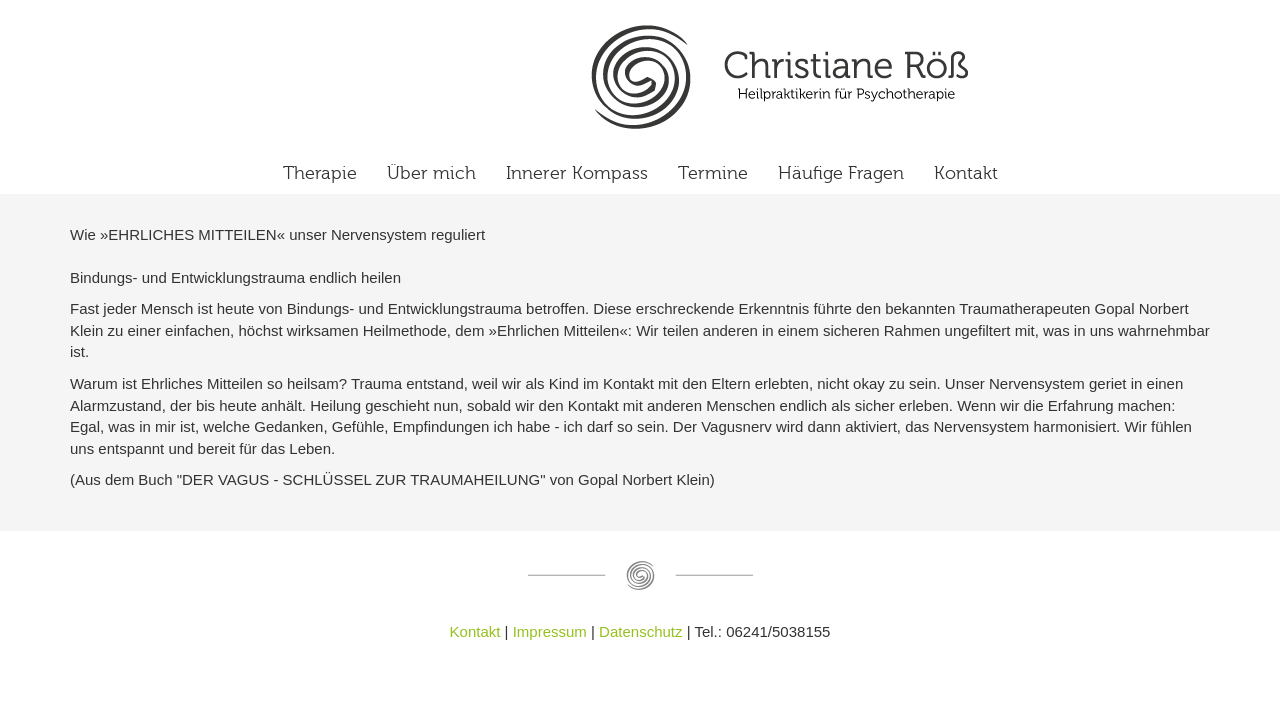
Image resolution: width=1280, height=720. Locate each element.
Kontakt (966, 173)
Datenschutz (643, 631)
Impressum (550, 631)
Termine (713, 173)
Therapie (320, 173)
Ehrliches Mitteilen (780, 77)
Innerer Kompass (577, 173)
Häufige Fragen (841, 173)
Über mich (431, 173)
